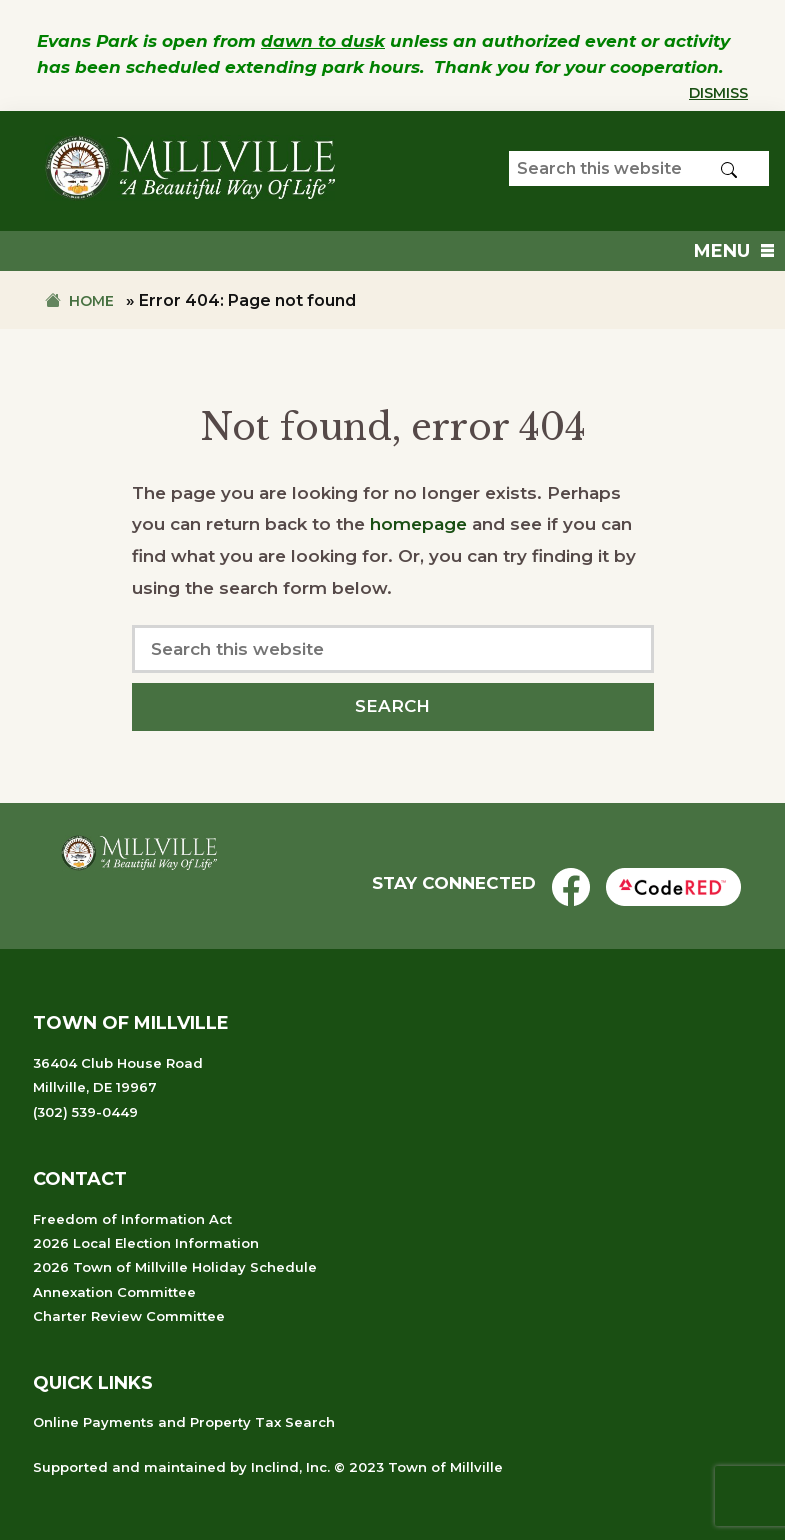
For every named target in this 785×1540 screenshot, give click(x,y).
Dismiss (718, 93)
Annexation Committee (114, 1292)
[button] (722, 251)
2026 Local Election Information (146, 1243)
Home (91, 301)
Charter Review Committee (129, 1316)
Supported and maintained (129, 1467)
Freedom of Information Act (132, 1219)
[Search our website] (639, 168)
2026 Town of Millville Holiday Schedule (175, 1267)
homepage (418, 524)
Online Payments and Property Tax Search (184, 1422)
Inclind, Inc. (290, 1467)
